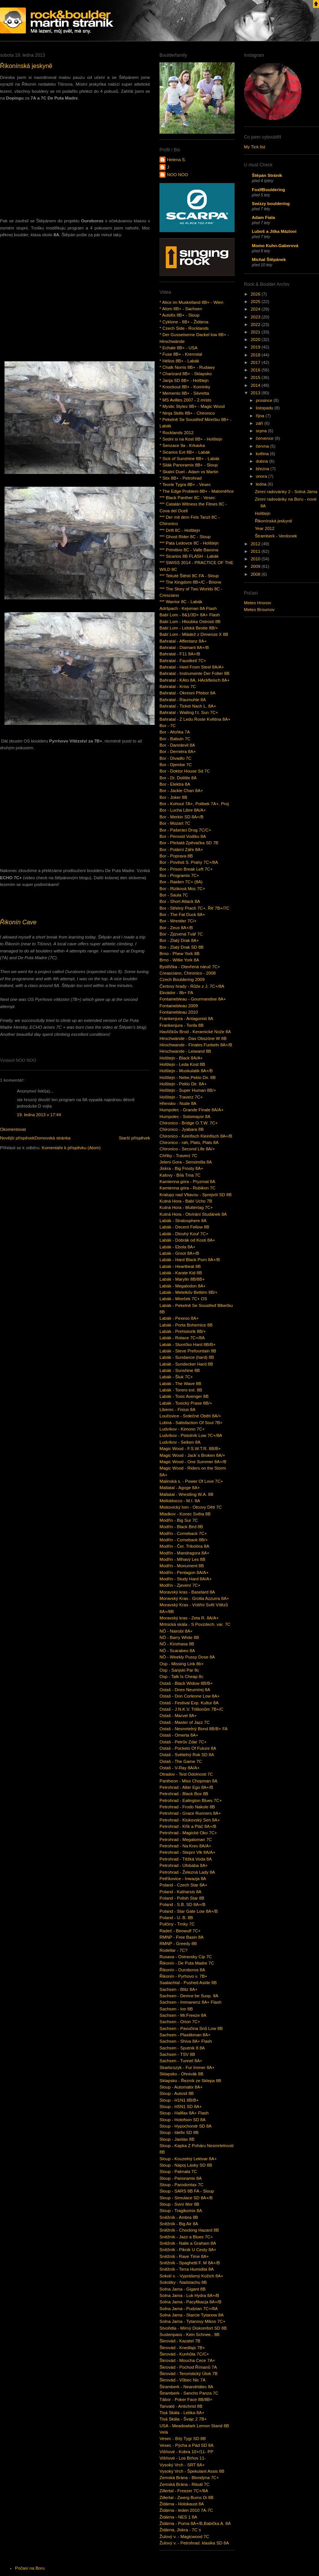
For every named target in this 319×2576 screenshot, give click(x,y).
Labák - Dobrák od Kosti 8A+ (187, 1240)
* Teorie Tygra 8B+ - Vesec (185, 484)
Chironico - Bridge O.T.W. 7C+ (189, 1123)
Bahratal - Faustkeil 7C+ (183, 660)
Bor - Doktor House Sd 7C (185, 771)
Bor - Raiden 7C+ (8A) (181, 882)
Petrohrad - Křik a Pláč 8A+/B (188, 1826)
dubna (262, 461)
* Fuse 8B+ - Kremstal (181, 354)
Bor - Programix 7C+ (179, 875)
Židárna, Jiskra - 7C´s (180, 2530)
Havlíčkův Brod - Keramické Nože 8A (195, 1031)
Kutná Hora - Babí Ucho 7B (186, 1201)
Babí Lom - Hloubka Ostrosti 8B (190, 621)
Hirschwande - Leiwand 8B (185, 1051)
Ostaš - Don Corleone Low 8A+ (190, 1696)
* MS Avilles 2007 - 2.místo (185, 400)
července (265, 438)
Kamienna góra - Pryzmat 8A (187, 1181)
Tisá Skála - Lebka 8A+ (182, 2412)
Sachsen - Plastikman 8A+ (185, 2035)
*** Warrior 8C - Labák (181, 601)
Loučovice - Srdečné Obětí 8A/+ (190, 1416)
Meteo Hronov (257, 603)
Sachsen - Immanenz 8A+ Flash (190, 2002)
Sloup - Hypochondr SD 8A (186, 2126)
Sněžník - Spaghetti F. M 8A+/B (190, 2263)
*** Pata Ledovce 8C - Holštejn (189, 543)
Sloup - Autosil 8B (177, 2093)
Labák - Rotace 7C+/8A (182, 1338)
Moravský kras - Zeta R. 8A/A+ (189, 1618)
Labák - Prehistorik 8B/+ (183, 1331)
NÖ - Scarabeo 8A (177, 1650)
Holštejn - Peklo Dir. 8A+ (183, 1084)
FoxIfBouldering (268, 189)
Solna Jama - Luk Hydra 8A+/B (189, 2295)
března (263, 468)
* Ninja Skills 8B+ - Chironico (187, 413)
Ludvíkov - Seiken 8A (180, 1442)
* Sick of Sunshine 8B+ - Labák (190, 458)
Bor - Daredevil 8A (177, 745)
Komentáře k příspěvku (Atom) (71, 1147)
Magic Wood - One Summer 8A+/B (193, 1461)
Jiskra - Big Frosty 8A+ (181, 1168)
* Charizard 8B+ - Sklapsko (186, 373)
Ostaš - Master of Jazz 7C (185, 1722)
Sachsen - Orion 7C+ (180, 2021)
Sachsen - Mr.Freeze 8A (183, 2015)
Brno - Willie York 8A (179, 960)
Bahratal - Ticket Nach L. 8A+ (188, 706)
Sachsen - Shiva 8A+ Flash (186, 2041)
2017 (256, 362)
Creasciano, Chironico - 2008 (188, 973)
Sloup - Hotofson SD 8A (183, 2119)
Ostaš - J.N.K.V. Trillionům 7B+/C (191, 1709)
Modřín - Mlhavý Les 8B (182, 1559)
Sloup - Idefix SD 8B (179, 2132)
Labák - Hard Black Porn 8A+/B (190, 1259)
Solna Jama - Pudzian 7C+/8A (189, 2308)
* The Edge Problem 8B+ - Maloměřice (197, 491)
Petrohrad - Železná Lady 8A (187, 1872)
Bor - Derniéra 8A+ (178, 751)
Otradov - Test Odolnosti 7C (186, 1774)
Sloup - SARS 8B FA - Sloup (187, 2191)
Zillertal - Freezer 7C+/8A (184, 2490)
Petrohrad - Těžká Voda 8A (186, 1859)
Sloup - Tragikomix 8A (181, 2210)
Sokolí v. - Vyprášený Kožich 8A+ (191, 2276)
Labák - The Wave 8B (180, 1383)
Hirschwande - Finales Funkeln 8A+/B (196, 1045)
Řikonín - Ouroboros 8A (182, 1970)
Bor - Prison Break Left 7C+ (186, 869)
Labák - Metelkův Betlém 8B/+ (189, 1292)
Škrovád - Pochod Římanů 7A (188, 2367)
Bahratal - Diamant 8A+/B (184, 647)
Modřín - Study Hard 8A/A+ (186, 1579)
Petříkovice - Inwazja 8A (183, 1878)
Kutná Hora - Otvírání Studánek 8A (193, 1214)
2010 (256, 559)
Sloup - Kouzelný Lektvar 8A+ (188, 2158)
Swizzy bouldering (271, 203)
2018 (256, 355)
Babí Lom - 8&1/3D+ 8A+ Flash (190, 615)
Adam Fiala (263, 217)
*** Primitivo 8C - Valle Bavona (189, 550)
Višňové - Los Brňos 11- (183, 2458)
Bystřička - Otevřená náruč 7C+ (190, 966)
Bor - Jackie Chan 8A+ (181, 790)
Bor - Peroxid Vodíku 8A (183, 836)
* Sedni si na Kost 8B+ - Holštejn (191, 439)
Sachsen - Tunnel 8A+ (181, 2060)
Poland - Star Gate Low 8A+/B (189, 1911)
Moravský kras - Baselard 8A (187, 1592)
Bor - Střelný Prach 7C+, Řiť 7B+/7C (194, 908)
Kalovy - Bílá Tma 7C (180, 1175)
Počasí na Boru (30, 2568)
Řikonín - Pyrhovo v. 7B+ (183, 1976)
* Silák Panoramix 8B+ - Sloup (189, 465)
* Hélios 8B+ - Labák (179, 361)
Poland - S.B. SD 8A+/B (182, 1904)
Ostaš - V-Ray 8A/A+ (180, 1768)
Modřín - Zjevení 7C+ (180, 1585)
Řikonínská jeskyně (26, 65)
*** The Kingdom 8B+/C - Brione (190, 582)
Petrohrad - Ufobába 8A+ (184, 1865)
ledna (262, 484)
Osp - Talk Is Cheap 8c (181, 1676)
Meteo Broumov (259, 609)
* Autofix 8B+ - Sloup (179, 315)
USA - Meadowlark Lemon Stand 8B (194, 2426)
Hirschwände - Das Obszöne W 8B (193, 1038)
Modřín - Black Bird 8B (181, 1526)
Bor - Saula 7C (174, 895)
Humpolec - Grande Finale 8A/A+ (192, 1110)
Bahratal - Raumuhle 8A (183, 699)
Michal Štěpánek (269, 259)
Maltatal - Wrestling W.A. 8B (187, 1494)
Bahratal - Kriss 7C (178, 686)
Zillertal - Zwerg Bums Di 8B (187, 2497)
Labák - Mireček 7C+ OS (183, 1298)
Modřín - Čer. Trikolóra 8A (184, 1546)
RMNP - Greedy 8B (178, 1943)
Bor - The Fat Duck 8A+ (182, 914)
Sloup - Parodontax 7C (181, 2184)
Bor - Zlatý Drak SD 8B (182, 947)
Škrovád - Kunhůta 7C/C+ (184, 2354)
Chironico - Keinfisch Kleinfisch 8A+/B (196, 1136)
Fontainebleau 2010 (179, 1012)
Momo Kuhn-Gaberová (275, 245)
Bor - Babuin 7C (175, 738)
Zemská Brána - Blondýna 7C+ (189, 2477)
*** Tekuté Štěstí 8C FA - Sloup (189, 575)
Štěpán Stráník (267, 175)
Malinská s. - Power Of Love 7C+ (191, 1481)
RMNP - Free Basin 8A (181, 1937)
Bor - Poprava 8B (176, 856)
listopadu (265, 408)
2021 (256, 332)
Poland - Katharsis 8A (181, 1891)
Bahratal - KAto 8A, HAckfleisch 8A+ (195, 680)
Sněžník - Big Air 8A (179, 2223)
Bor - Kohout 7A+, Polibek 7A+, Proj (194, 803)
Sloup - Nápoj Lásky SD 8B (186, 2165)
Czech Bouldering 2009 (182, 979)
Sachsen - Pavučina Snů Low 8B (191, 2028)
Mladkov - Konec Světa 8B (185, 1514)
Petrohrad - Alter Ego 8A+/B (186, 1787)
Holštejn (263, 513)
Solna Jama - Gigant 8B (183, 2289)
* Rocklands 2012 (177, 432)
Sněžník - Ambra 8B (179, 2217)
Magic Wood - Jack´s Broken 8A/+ (192, 1455)
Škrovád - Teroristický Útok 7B (189, 2373)
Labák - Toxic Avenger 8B (184, 1396)
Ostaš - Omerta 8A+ (179, 1735)
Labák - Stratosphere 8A (183, 1220)
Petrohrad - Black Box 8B (184, 1793)
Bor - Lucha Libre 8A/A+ (183, 810)
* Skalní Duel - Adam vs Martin (189, 471)
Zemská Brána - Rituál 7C (184, 2484)
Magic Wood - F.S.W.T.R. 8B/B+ (190, 1448)
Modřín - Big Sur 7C (179, 1520)
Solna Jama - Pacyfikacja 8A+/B (190, 2302)
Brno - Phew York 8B (180, 953)
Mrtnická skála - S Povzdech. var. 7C (195, 1624)
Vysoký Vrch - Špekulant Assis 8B (192, 2471)
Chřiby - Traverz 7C (178, 1155)
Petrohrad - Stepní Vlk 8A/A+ (187, 1852)
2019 (256, 347)
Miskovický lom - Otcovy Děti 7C (191, 1507)
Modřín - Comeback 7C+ (183, 1533)
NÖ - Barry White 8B (179, 1637)
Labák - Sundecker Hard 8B (186, 1364)
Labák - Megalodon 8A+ (183, 1286)
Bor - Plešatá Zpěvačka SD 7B (189, 843)
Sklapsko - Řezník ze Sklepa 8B (190, 2080)
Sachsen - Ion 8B (176, 2009)
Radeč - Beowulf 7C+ (180, 1931)
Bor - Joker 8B (173, 797)
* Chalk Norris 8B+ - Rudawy (187, 367)
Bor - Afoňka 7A (175, 732)
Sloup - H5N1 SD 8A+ (181, 2106)
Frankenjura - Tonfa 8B (181, 1025)
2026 (256, 294)
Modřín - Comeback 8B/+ (184, 1540)
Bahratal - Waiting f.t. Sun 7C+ (189, 712)
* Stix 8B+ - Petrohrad (181, 478)
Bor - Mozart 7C (175, 823)
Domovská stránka (53, 1138)
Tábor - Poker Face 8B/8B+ (186, 2399)
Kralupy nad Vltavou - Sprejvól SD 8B (196, 1194)
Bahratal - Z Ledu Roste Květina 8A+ (195, 719)
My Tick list (254, 147)
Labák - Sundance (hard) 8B (187, 1357)
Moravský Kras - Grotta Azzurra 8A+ (194, 1598)
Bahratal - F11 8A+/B (180, 654)
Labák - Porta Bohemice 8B (186, 1325)
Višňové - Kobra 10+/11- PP (186, 2451)
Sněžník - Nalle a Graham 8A (188, 2243)
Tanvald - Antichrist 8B (181, 2406)
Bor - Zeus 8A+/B (176, 927)
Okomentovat (13, 1129)
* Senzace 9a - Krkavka (182, 445)
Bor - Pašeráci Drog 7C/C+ (185, 830)
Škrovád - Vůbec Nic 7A (183, 2380)
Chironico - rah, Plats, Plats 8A (189, 1142)
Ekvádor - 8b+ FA (176, 992)
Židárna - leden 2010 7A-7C (186, 2510)
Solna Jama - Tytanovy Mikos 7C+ (193, 2321)
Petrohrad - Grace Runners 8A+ (190, 1813)
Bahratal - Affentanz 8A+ (183, 641)
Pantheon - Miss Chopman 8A (188, 1781)
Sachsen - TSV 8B (177, 2054)
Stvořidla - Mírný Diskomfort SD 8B (193, 2328)
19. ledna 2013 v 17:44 (39, 1114)
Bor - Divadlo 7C (175, 758)
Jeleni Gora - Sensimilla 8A (186, 1162)
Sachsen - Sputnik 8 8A (182, 2048)
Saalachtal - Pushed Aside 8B (188, 1982)
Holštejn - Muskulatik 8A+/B (186, 1070)
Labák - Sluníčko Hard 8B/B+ (187, 1344)
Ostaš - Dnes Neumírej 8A (185, 1689)
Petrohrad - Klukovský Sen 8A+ (190, 1820)
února (262, 476)
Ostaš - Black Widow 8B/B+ (186, 1683)
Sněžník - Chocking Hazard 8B (189, 2230)
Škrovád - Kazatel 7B (180, 2341)
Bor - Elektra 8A (175, 784)
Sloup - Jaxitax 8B (177, 2139)
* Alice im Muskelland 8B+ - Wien (191, 302)
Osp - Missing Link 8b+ (182, 1663)
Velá (164, 2432)
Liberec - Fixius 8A (178, 1409)
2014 (256, 385)
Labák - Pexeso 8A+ (179, 1318)
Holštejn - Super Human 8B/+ (188, 1090)
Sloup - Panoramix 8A (181, 2178)
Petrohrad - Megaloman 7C (186, 1839)
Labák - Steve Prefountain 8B (188, 1351)
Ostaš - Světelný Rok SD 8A (187, 1754)
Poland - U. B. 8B (176, 1917)
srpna (262, 431)
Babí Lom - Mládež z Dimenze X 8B (194, 634)
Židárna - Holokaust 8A (182, 2504)
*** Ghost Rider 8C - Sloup (185, 536)
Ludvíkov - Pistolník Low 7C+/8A (191, 1435)
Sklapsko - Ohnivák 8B (181, 2074)
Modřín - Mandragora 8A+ (184, 1553)
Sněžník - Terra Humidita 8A (187, 2269)
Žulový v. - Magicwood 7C (184, 2536)
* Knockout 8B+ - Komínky (185, 387)
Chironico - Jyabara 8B (182, 1129)
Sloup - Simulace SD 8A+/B (186, 2198)
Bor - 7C (168, 725)
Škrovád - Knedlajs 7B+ (182, 2347)
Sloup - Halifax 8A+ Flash (184, 2113)
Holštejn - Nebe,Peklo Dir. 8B (188, 1077)
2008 (256, 574)
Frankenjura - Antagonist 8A (186, 1018)
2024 (256, 309)
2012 (256, 544)
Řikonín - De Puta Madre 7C (187, 1963)
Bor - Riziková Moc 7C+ (182, 888)
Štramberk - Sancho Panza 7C (189, 2393)
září (260, 423)
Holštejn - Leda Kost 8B (182, 1064)
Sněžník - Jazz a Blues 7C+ (186, 2237)
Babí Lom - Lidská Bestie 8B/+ (189, 628)
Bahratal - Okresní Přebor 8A (187, 693)
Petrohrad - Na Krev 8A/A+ (185, 1846)
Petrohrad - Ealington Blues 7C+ (191, 1800)
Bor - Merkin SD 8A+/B (181, 817)
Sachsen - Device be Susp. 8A (189, 1995)
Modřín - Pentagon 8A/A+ (184, 1572)
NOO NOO (177, 174)
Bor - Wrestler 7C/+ (178, 921)
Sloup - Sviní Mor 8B (179, 2204)
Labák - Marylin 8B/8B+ (182, 1279)
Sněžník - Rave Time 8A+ (184, 2256)
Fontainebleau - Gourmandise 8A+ (193, 999)
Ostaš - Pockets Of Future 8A (188, 1748)
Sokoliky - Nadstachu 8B (183, 2282)
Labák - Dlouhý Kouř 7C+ (184, 1233)
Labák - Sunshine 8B (180, 1370)
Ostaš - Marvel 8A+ (178, 1715)
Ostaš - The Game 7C (181, 1761)
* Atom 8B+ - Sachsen (181, 308)
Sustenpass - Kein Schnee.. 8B (190, 2334)
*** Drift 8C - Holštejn (180, 530)
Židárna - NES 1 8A (178, 2517)
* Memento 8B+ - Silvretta (184, 393)
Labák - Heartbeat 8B (180, 1266)
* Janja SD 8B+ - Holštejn (184, 380)
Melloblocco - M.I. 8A (180, 1501)
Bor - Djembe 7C (176, 764)
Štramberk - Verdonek (276, 536)
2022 (256, 324)
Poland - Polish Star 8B (182, 1898)
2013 (256, 393)
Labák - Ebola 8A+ (177, 1247)
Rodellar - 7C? (174, 1950)
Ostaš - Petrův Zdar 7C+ (183, 1742)
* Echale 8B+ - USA (178, 348)
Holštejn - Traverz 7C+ (181, 1097)
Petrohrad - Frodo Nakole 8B (187, 1807)
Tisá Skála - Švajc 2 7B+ (183, 2419)
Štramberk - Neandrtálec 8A (186, 2386)
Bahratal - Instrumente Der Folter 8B (194, 673)
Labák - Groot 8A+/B (179, 1253)
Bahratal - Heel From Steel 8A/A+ (192, 667)
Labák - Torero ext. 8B (181, 1390)
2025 (256, 301)
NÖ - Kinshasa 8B (177, 1644)
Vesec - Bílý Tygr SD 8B (183, 2438)
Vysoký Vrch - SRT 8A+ (182, 2465)
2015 (256, 377)
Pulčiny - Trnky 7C (177, 1924)
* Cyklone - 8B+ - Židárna (184, 322)
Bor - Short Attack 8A (180, 901)
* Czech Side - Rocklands (184, 328)
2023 (256, 317)
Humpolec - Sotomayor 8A (185, 1116)
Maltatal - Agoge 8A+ (180, 1487)
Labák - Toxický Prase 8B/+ (186, 1403)
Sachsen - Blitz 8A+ (178, 1989)
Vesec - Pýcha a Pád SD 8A (187, 2445)
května (263, 453)
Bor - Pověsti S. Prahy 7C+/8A (189, 862)
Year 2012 (264, 528)
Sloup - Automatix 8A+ (181, 2087)
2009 (256, 566)
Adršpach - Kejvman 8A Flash (188, 608)
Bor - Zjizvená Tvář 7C (181, 934)
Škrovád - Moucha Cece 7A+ (187, 2360)
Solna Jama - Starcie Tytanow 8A (192, 2315)
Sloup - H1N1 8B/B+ (179, 2100)
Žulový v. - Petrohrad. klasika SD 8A (194, 2543)
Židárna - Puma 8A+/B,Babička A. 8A (195, 2523)
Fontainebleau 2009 (179, 1006)
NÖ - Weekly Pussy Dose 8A (187, 1657)
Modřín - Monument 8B (182, 1565)
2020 (256, 339)
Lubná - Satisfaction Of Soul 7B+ (191, 1422)
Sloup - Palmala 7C (178, 2171)
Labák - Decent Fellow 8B (184, 1227)
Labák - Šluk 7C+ (176, 1377)
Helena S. (176, 159)
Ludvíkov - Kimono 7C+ (182, 1429)
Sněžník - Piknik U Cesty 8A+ (188, 2249)
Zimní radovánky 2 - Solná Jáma (286, 491)
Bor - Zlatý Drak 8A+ (179, 940)
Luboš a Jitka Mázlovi (274, 231)
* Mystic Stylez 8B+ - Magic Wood (192, 406)
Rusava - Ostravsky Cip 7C (186, 1956)
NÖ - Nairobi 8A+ (176, 1631)
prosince (265, 400)
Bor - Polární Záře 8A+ (181, 849)
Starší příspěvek (134, 1138)
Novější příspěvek (17, 1138)
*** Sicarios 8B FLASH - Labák (189, 556)
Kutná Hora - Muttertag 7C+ (186, 1207)
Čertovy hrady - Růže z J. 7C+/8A (192, 986)
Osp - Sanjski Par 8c (179, 1670)
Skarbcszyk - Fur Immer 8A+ (187, 2067)
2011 (256, 551)
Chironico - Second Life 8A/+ (187, 1149)
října (261, 415)
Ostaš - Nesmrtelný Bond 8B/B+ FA (194, 1728)
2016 (256, 370)
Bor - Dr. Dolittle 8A (178, 778)
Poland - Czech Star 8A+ (184, 1885)
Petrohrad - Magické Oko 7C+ (188, 1833)
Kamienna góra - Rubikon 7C (187, 1188)
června (263, 446)
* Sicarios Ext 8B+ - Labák (185, 452)
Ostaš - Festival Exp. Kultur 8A (189, 1703)
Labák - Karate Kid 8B (181, 1273)
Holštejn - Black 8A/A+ (181, 1058)
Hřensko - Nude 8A (178, 1103)
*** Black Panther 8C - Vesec (187, 497)
